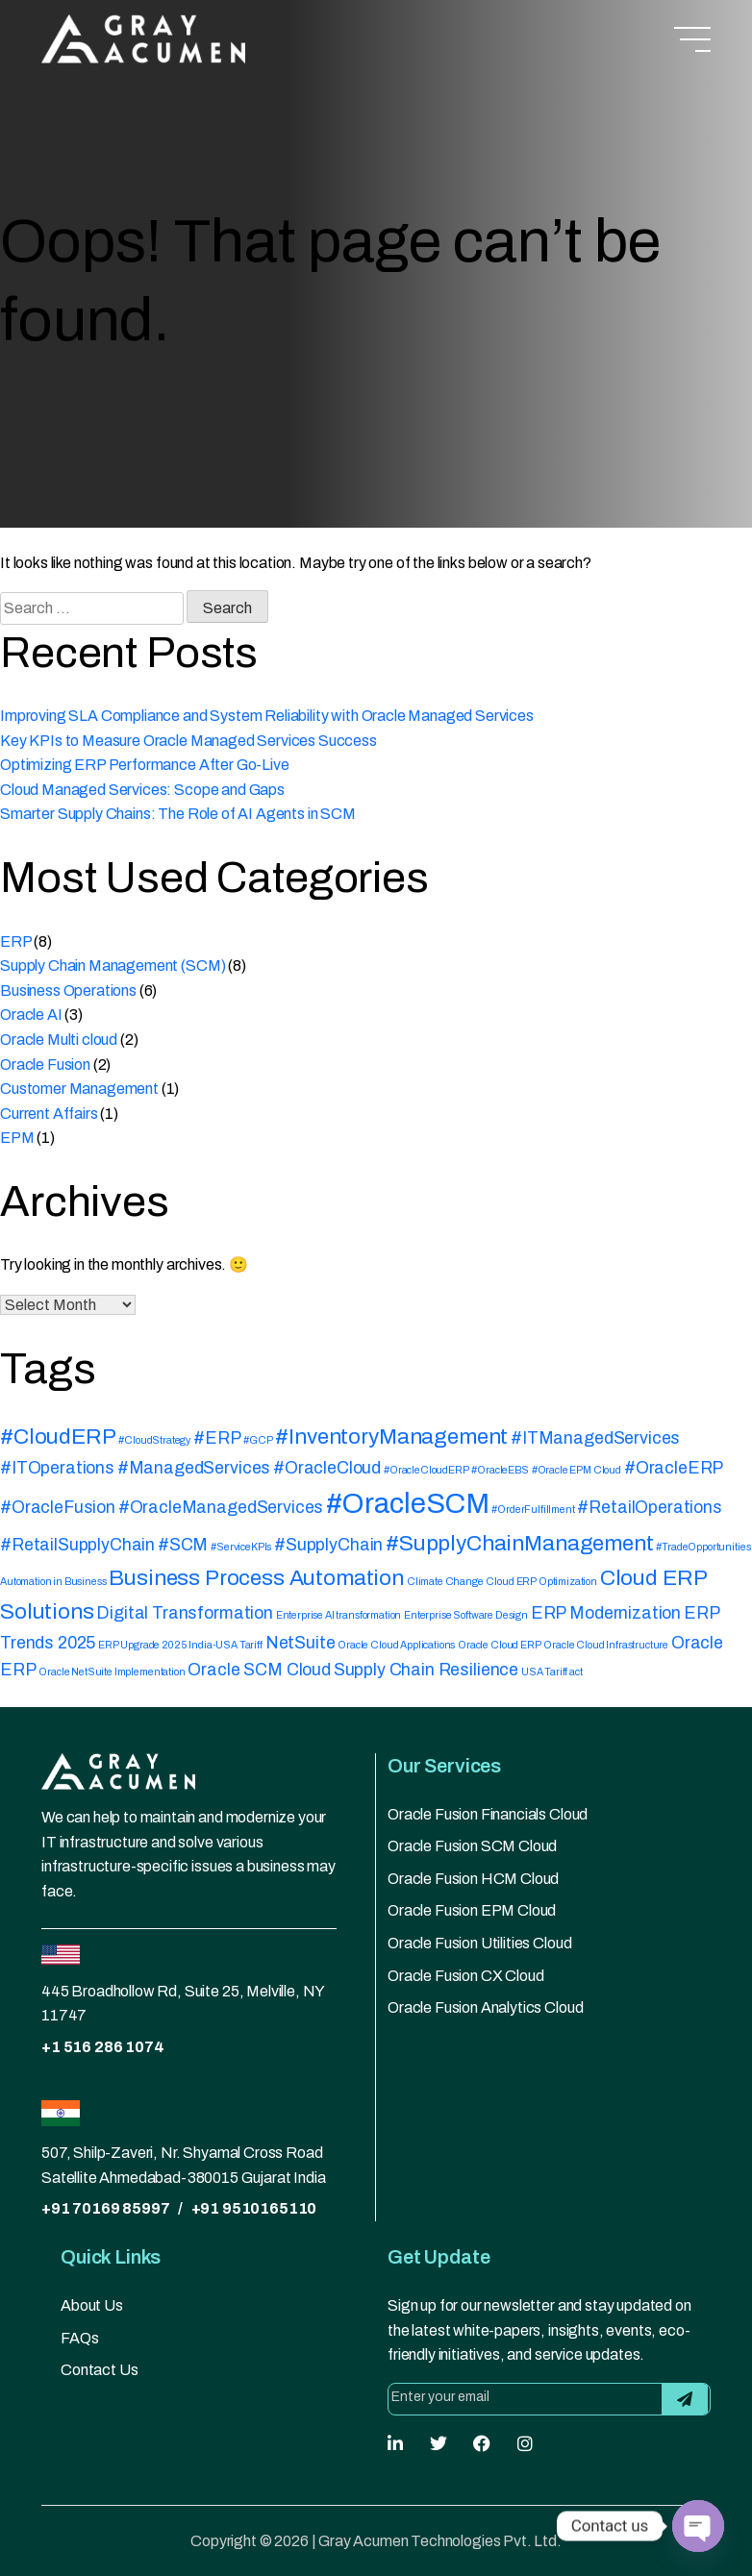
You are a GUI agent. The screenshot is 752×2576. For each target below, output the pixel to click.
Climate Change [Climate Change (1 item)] (445, 1581)
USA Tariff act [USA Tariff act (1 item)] (552, 1672)
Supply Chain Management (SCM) (112, 965)
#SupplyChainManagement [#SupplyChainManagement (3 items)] (519, 1543)
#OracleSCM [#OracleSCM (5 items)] (407, 1503)
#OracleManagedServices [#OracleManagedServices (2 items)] (220, 1507)
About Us (92, 2305)
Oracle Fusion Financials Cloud (488, 1814)
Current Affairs (49, 1113)
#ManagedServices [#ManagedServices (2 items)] (193, 1467)
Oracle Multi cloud (58, 1039)
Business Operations (68, 990)
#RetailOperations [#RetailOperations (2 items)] (649, 1507)
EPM (17, 1137)
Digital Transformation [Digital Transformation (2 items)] (184, 1612)
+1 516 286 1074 (102, 2047)
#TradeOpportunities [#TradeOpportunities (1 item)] (703, 1547)
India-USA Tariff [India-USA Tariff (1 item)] (225, 1645)
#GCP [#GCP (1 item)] (257, 1440)
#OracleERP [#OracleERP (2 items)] (673, 1467)
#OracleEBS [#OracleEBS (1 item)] (499, 1470)
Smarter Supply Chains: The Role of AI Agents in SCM (178, 813)
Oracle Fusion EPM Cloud (472, 1910)
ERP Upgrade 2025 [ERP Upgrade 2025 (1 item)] (142, 1645)
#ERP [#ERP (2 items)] (216, 1438)
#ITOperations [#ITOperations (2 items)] (57, 1467)
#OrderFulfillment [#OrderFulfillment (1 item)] (532, 1509)
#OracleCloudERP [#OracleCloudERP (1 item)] (426, 1470)
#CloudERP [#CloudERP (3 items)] (58, 1436)
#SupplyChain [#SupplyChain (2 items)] (328, 1544)
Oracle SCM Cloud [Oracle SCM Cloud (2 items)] (259, 1669)
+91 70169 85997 (105, 2208)
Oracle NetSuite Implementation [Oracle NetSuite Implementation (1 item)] (111, 1672)
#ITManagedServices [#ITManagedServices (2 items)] (595, 1438)
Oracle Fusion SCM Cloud (472, 1846)
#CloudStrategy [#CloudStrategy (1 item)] (154, 1440)
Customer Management (79, 1088)
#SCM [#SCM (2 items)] (183, 1544)
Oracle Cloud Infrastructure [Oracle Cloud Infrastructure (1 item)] (605, 1645)
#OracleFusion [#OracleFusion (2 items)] (57, 1507)
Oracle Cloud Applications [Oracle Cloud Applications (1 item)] (396, 1645)
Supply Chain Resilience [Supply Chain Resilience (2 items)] (426, 1669)
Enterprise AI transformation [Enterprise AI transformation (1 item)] (339, 1615)
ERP (16, 941)
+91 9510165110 (254, 2208)
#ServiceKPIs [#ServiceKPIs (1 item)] (241, 1547)
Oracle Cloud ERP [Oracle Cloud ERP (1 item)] (499, 1645)
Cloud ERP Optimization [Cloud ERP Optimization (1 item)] (541, 1581)
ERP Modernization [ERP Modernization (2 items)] (606, 1612)
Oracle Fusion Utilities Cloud (479, 1943)
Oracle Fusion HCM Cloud (473, 1878)
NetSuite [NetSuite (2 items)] (300, 1642)
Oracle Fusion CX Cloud (465, 1976)
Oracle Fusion (45, 1064)
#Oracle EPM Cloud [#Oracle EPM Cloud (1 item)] (576, 1470)
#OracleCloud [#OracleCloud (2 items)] (327, 1467)
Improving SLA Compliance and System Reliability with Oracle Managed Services (267, 715)
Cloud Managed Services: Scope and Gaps (142, 789)
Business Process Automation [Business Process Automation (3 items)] (256, 1578)
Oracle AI (31, 1014)
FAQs (79, 2338)
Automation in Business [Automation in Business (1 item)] (53, 1581)
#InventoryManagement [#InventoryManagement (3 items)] (391, 1436)
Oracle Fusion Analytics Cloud (485, 2007)
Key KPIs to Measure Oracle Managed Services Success (188, 740)
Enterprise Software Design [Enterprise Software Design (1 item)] (466, 1615)
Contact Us (99, 2370)
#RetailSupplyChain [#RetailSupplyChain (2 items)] (77, 1544)
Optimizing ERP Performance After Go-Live (144, 764)
